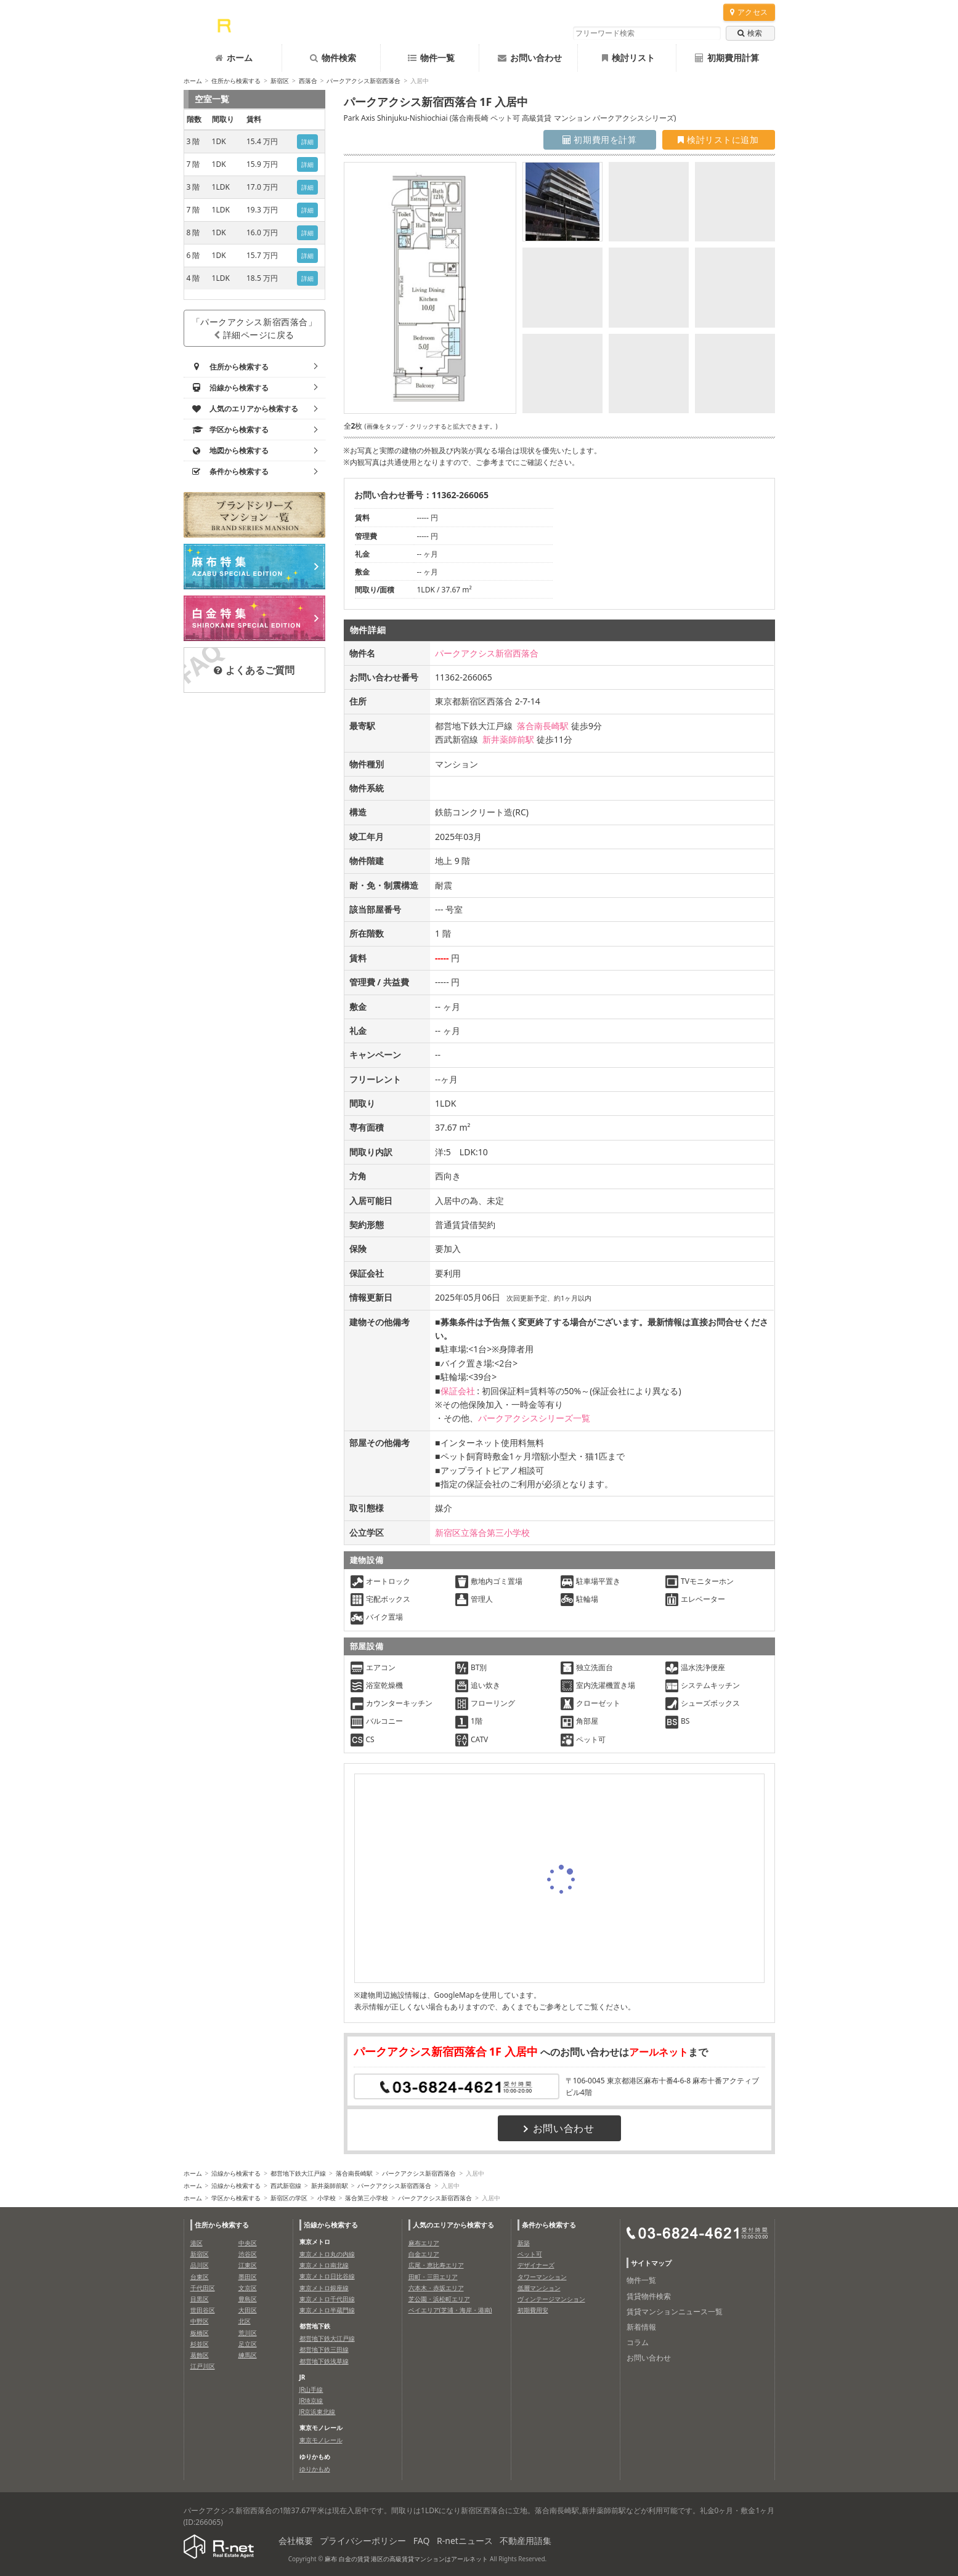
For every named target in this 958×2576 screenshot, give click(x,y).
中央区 (247, 2243)
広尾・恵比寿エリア (436, 2265)
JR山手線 (311, 2389)
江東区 (247, 2265)
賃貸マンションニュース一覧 (675, 2311)
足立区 (247, 2344)
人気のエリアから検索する (453, 2224)
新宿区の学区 (288, 2198)
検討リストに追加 (718, 139)
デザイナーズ (536, 2265)
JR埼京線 (311, 2400)
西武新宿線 (285, 2185)
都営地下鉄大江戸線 (298, 2173)
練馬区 (247, 2355)
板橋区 (199, 2332)
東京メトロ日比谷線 (327, 2276)
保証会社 (457, 1391)
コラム (638, 2342)
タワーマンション (542, 2276)
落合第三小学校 (366, 2198)
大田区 (247, 2310)
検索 (749, 33)
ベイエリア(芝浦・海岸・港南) (450, 2310)
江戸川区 (202, 2366)
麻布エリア (423, 2243)
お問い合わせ (530, 57)
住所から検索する (236, 80)
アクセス (749, 12)
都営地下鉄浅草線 (324, 2361)
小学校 (326, 2198)
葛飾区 (199, 2355)
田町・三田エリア (433, 2276)
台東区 (199, 2276)
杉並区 (199, 2344)
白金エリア (423, 2254)
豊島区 (247, 2299)
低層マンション (539, 2287)
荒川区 (247, 2332)
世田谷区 (202, 2310)
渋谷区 (247, 2254)
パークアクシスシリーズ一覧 (534, 1418)
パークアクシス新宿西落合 (363, 80)
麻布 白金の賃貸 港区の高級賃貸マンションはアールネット (406, 2558)
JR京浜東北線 (317, 2411)
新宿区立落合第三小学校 (482, 1532)
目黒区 (199, 2299)
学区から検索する (236, 2198)
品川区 (199, 2265)
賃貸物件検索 (649, 2296)
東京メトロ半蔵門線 (327, 2310)
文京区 (247, 2287)
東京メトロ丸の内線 (327, 2254)
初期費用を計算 (599, 139)
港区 (196, 2243)
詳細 (307, 141)
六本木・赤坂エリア (436, 2287)
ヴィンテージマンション (551, 2299)
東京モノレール (321, 2440)
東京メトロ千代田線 (327, 2299)
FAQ (421, 2540)
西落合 (308, 80)
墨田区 (247, 2276)
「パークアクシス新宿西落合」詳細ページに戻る (254, 328)
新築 (524, 2243)
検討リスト (628, 57)
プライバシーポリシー (363, 2540)
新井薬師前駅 (508, 739)
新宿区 (279, 80)
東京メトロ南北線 (324, 2265)
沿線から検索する (236, 2173)
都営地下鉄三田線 (324, 2349)
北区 (244, 2321)
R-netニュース (465, 2540)
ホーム (234, 57)
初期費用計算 (727, 57)
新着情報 (641, 2327)
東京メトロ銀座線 (324, 2287)
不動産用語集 (525, 2540)
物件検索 (333, 57)
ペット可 (530, 2254)
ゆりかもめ (314, 2469)
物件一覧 (431, 57)
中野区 (199, 2321)
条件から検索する (549, 2224)
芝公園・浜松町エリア (439, 2299)
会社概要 (295, 2540)
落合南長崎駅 (543, 726)
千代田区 (202, 2287)
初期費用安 (533, 2310)
